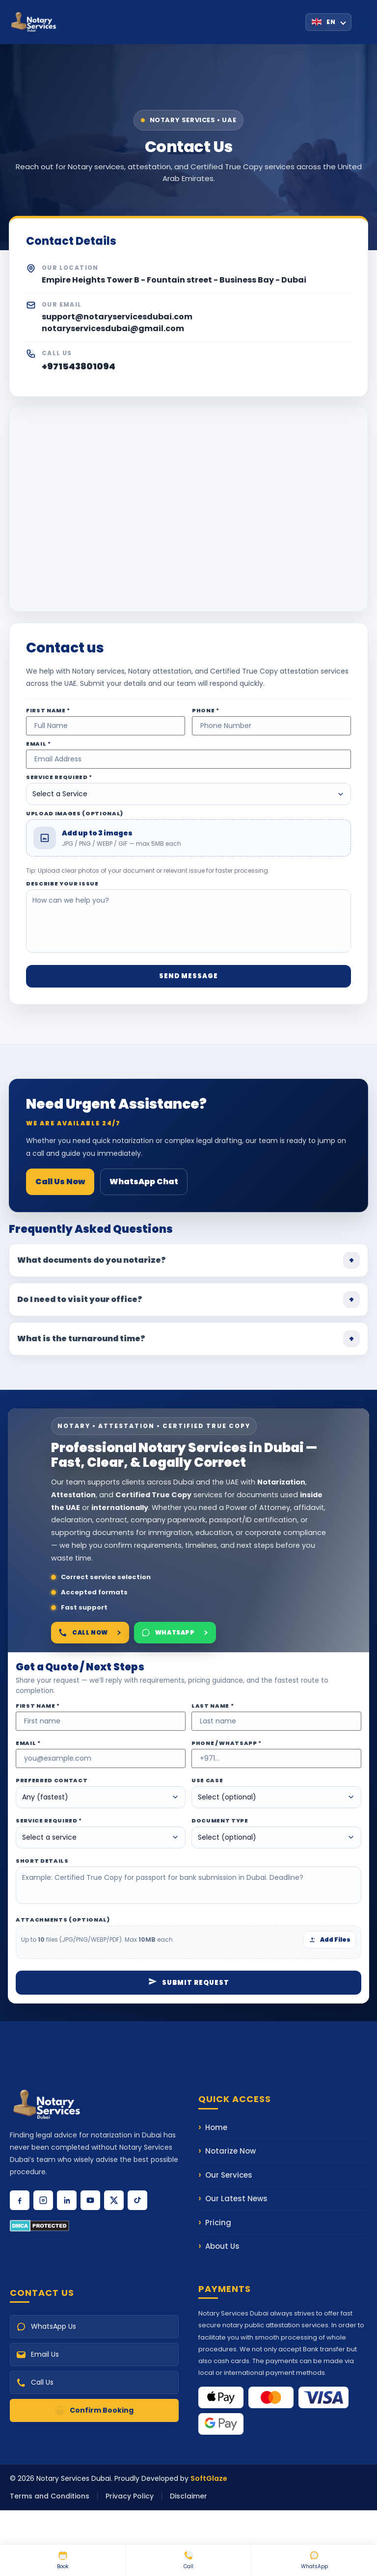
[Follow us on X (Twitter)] (114, 2200)
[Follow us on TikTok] (137, 2200)
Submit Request (188, 1983)
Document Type (219, 1820)
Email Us (37, 2354)
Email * (38, 744)
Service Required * (59, 777)
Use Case (207, 1780)
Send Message (188, 976)
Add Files (329, 1939)
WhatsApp (314, 2560)
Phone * (205, 710)
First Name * (48, 710)
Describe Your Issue (62, 883)
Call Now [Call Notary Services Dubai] (90, 1632)
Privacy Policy (130, 2496)
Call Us (35, 2382)
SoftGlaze (208, 2478)
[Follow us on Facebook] (19, 2200)
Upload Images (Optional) (74, 813)
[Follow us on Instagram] (43, 2200)
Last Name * (212, 1706)
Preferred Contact (51, 1780)
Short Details (42, 1861)
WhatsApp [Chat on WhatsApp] (175, 1632)
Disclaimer (188, 2496)
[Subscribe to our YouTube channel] (90, 2200)
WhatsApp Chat (143, 1181)
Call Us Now (60, 1181)
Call (188, 2560)
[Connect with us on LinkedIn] (67, 2200)
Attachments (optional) (63, 1920)
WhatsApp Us (46, 2326)
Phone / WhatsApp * (226, 1743)
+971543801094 (78, 366)
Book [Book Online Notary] (62, 2560)
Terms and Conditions (49, 2496)
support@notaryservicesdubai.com (117, 316)
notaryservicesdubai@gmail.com (113, 328)
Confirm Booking (94, 2410)
